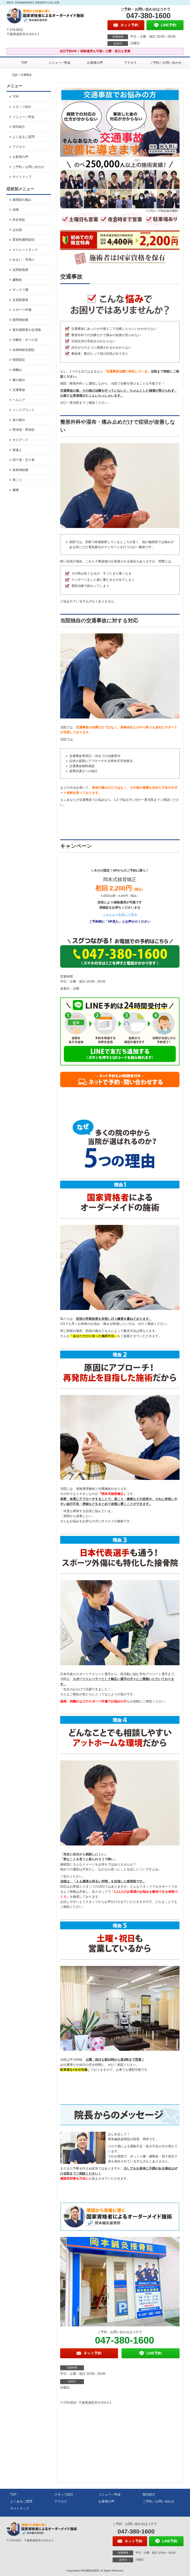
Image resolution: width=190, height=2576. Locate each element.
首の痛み (18, 420)
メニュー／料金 (59, 62)
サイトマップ (21, 176)
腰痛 (15, 490)
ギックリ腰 (20, 289)
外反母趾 (18, 219)
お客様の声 (95, 62)
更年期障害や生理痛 (26, 330)
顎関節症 (18, 359)
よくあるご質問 (23, 136)
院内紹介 (18, 126)
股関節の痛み (21, 199)
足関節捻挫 (20, 269)
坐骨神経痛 (20, 470)
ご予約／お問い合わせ (165, 62)
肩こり (17, 479)
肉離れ (17, 370)
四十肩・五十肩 (23, 460)
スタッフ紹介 (21, 106)
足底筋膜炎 (20, 299)
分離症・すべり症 (25, 339)
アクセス (130, 62)
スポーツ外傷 (21, 309)
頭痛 (15, 209)
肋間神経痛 (20, 319)
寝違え (17, 450)
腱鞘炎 (17, 279)
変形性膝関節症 (23, 239)
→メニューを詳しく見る (119, 914)
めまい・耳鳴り (23, 259)
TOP (24, 62)
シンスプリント (23, 409)
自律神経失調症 (23, 350)
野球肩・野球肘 (23, 429)
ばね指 (17, 229)
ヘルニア (18, 400)
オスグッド (20, 440)
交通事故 (18, 389)
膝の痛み (18, 380)
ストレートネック (25, 249)
